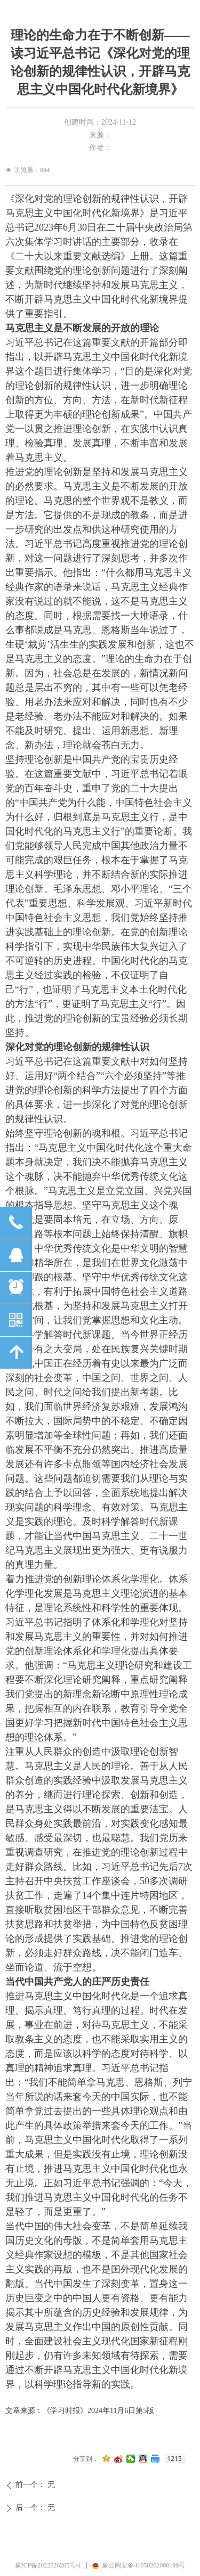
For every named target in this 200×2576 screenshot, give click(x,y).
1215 (174, 2459)
